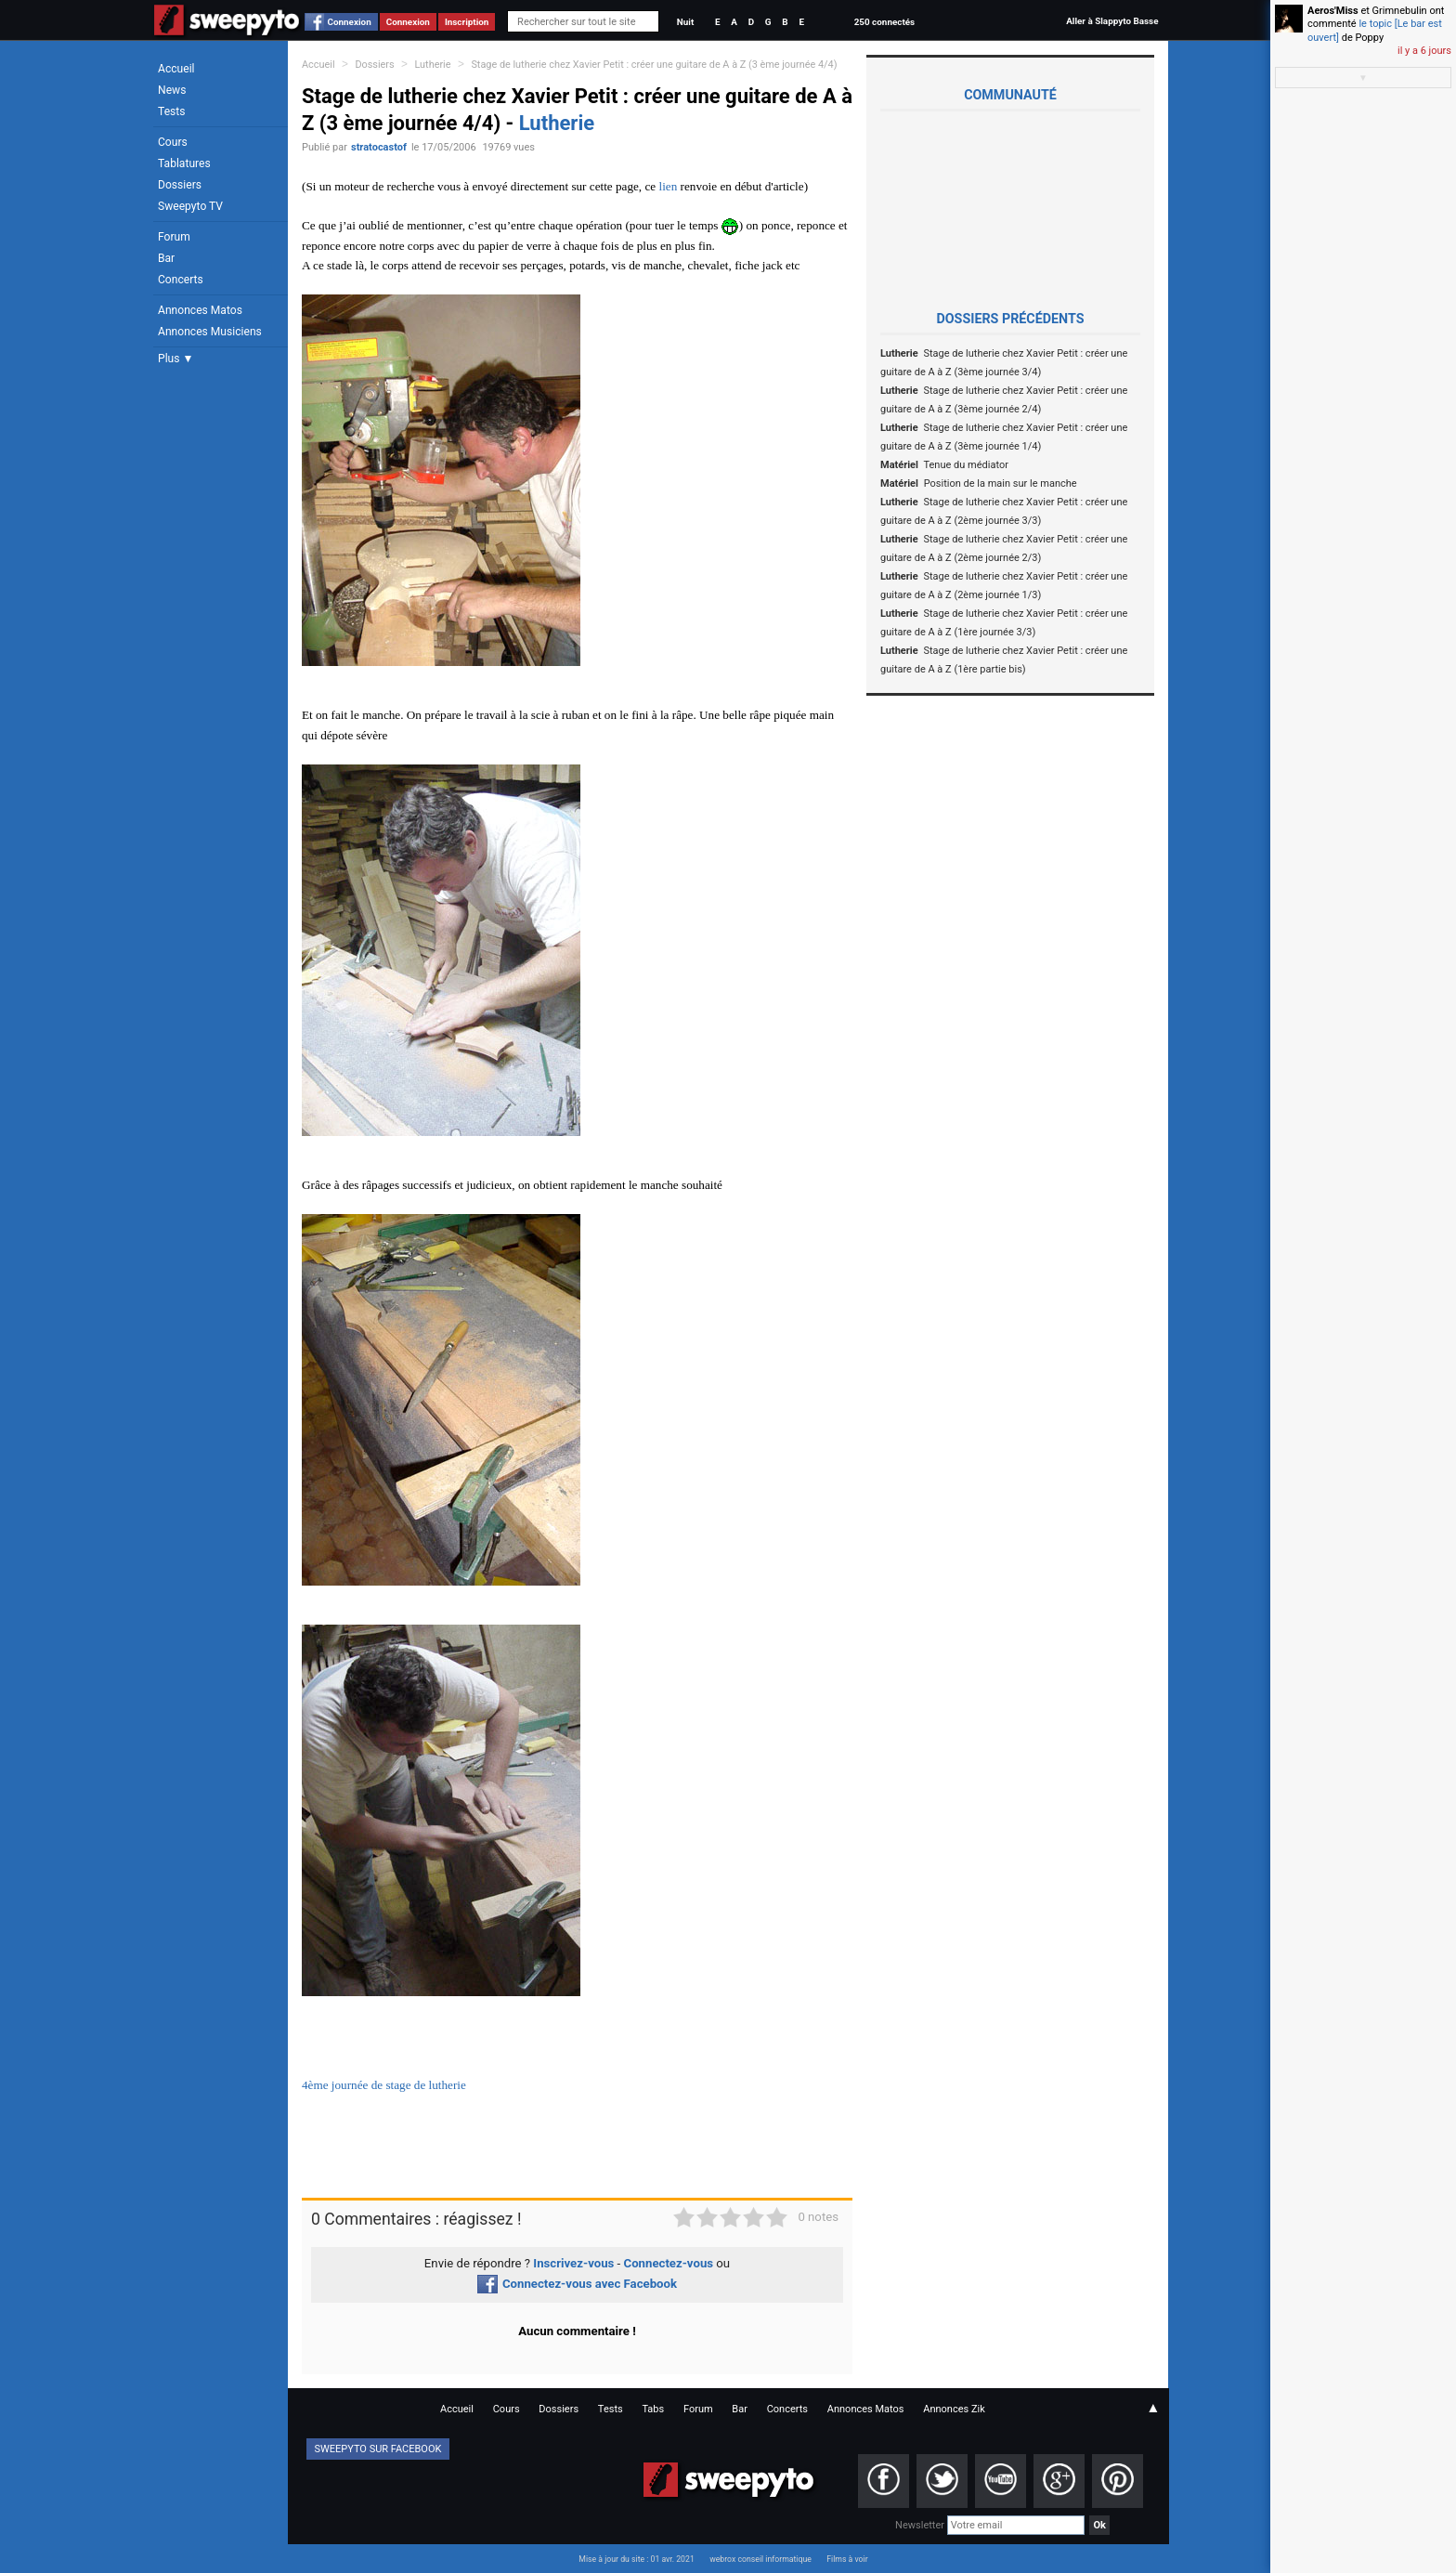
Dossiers (180, 184)
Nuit (685, 22)
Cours (173, 142)
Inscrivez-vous (573, 2263)
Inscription (467, 22)
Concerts (180, 279)
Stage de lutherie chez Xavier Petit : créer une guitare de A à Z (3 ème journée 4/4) (654, 65)
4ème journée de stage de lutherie (384, 2085)
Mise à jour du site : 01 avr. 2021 (636, 2559)
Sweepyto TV (190, 206)
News (172, 90)
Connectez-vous (669, 2263)
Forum (174, 236)
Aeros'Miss (1332, 11)
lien (667, 186)
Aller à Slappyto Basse (1112, 21)
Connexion (349, 22)
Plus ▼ (175, 358)
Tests (171, 111)
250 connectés (884, 22)
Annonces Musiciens (210, 331)
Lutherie (433, 65)
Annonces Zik (954, 2409)
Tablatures (184, 163)
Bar (166, 258)
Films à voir (846, 2559)
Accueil (176, 68)
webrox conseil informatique (760, 2559)
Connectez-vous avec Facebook (577, 2284)
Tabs (653, 2409)
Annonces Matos (200, 310)
